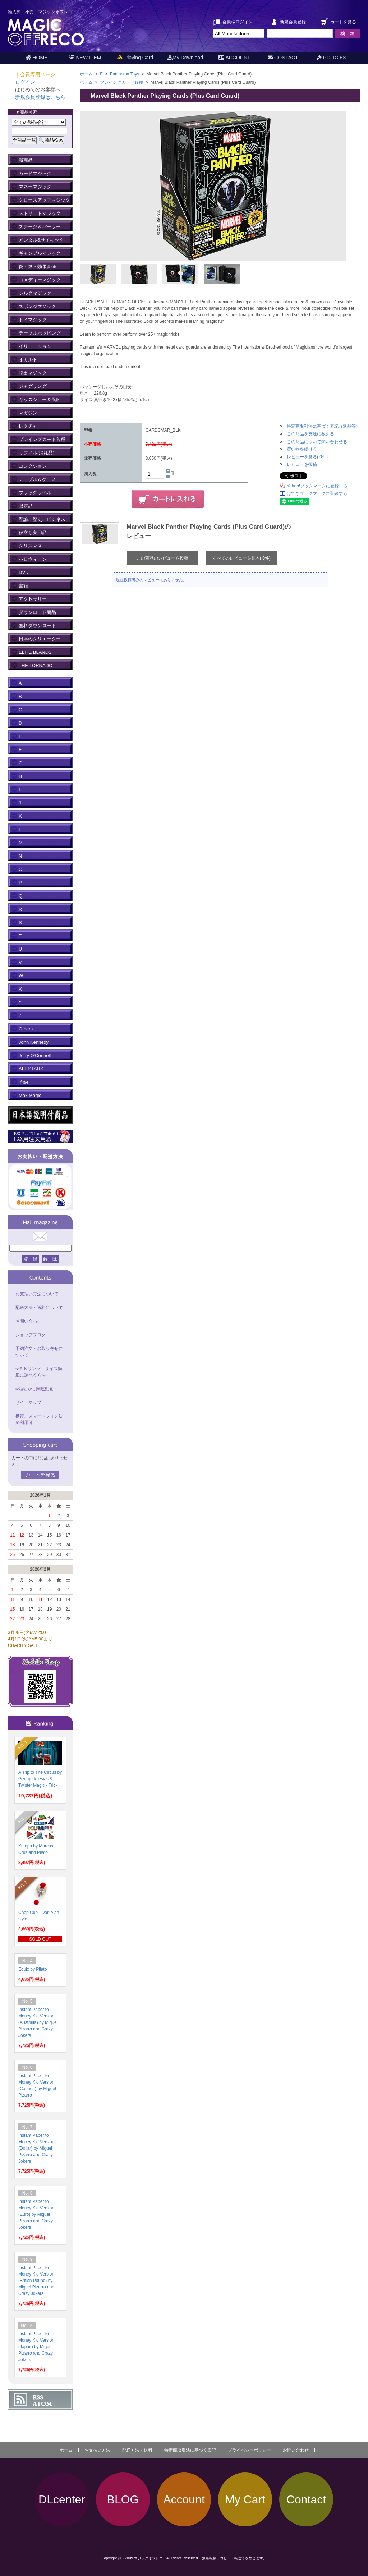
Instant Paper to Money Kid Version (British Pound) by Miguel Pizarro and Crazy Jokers (36, 2280)
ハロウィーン (33, 559)
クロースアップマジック (44, 200)
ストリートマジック (40, 213)
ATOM (42, 2404)
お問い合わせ (28, 1321)
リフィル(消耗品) (37, 452)
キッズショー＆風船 (40, 399)
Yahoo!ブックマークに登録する (317, 485)
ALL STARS (31, 1068)
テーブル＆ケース (37, 479)
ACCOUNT (234, 57)
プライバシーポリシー (249, 2450)
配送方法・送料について (39, 1307)
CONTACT (283, 57)
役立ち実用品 (33, 532)
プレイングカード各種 (122, 82)
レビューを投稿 (302, 464)
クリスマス (30, 545)
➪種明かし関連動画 (34, 1388)
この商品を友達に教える (310, 433)
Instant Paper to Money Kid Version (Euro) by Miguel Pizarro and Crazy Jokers (36, 2214)
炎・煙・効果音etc (38, 266)
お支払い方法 (97, 2450)
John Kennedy (34, 1042)
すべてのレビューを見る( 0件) (241, 558)
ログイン (25, 82)
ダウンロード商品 (37, 612)
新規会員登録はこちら (40, 97)
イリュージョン (35, 346)
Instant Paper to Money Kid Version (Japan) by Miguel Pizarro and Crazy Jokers (36, 2346)
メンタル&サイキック (41, 240)
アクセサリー (33, 599)
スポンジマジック (37, 306)
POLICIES (331, 57)
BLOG (123, 2499)
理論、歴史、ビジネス (42, 519)
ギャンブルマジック (40, 253)
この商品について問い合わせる (317, 441)
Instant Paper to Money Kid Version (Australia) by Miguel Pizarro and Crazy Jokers (38, 2022)
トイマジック (33, 319)
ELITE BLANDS (35, 652)
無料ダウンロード (37, 625)
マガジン (28, 412)
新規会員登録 (293, 21)
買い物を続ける (302, 449)
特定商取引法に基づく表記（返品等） (323, 426)
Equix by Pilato (32, 1969)
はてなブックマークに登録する (317, 493)
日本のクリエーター (40, 639)
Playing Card (134, 57)
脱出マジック (33, 373)
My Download (185, 57)
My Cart (245, 2499)
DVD (23, 572)
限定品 (26, 506)
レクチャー (30, 426)
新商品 (26, 160)
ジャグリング (33, 386)
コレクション (33, 466)
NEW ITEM (85, 57)
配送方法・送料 (137, 2450)
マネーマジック (35, 186)
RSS (38, 2397)
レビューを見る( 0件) (307, 456)
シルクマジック (35, 293)
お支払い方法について (37, 1293)
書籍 (23, 585)
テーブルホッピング (40, 333)
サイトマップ (28, 1402)
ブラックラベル (35, 492)
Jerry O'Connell (35, 1055)
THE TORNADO (35, 665)
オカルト (28, 359)
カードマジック (35, 173)
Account (184, 2499)
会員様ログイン (237, 21)
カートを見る (343, 21)
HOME (37, 57)
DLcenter (61, 2499)
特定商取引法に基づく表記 (190, 2450)
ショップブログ (30, 1334)
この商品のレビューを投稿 (162, 558)
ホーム (86, 74)
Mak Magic (30, 1095)
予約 (23, 1082)
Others (26, 1029)
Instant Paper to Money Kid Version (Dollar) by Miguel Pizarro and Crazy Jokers (36, 2148)
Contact (306, 2499)
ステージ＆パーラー (40, 226)
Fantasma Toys (125, 74)
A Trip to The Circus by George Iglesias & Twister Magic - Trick (40, 1779)
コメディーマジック (40, 280)
